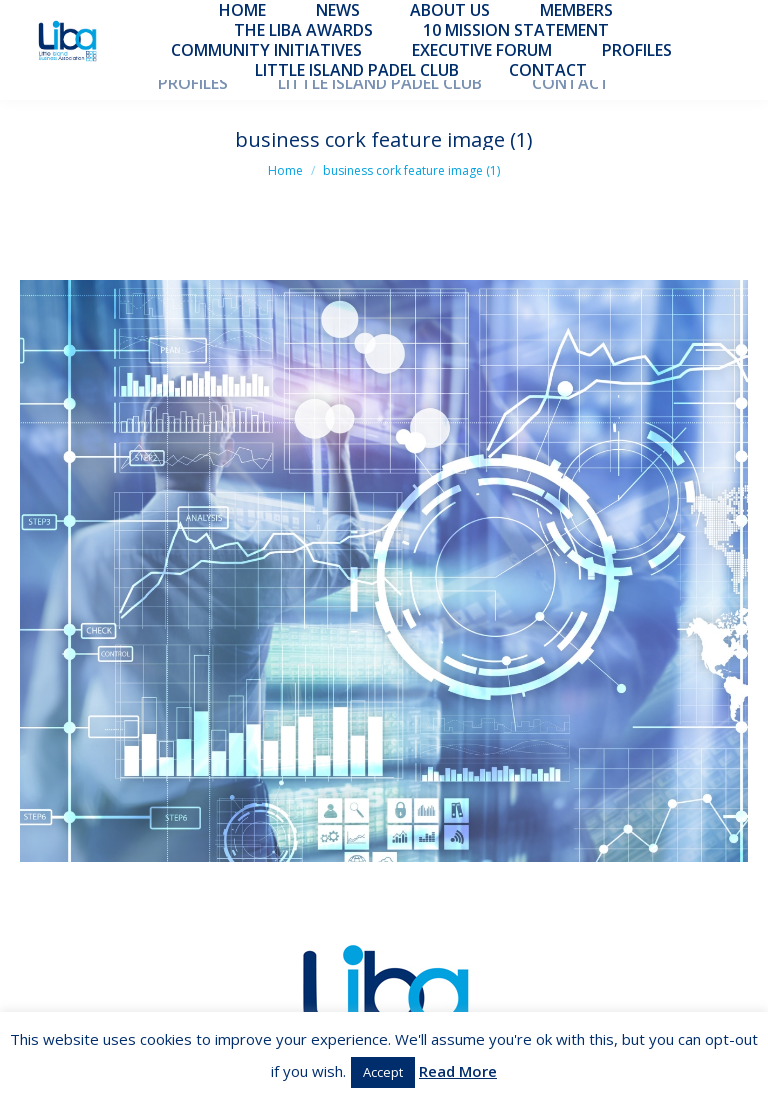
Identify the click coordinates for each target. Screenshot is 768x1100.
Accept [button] (383, 1072)
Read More (458, 1071)
